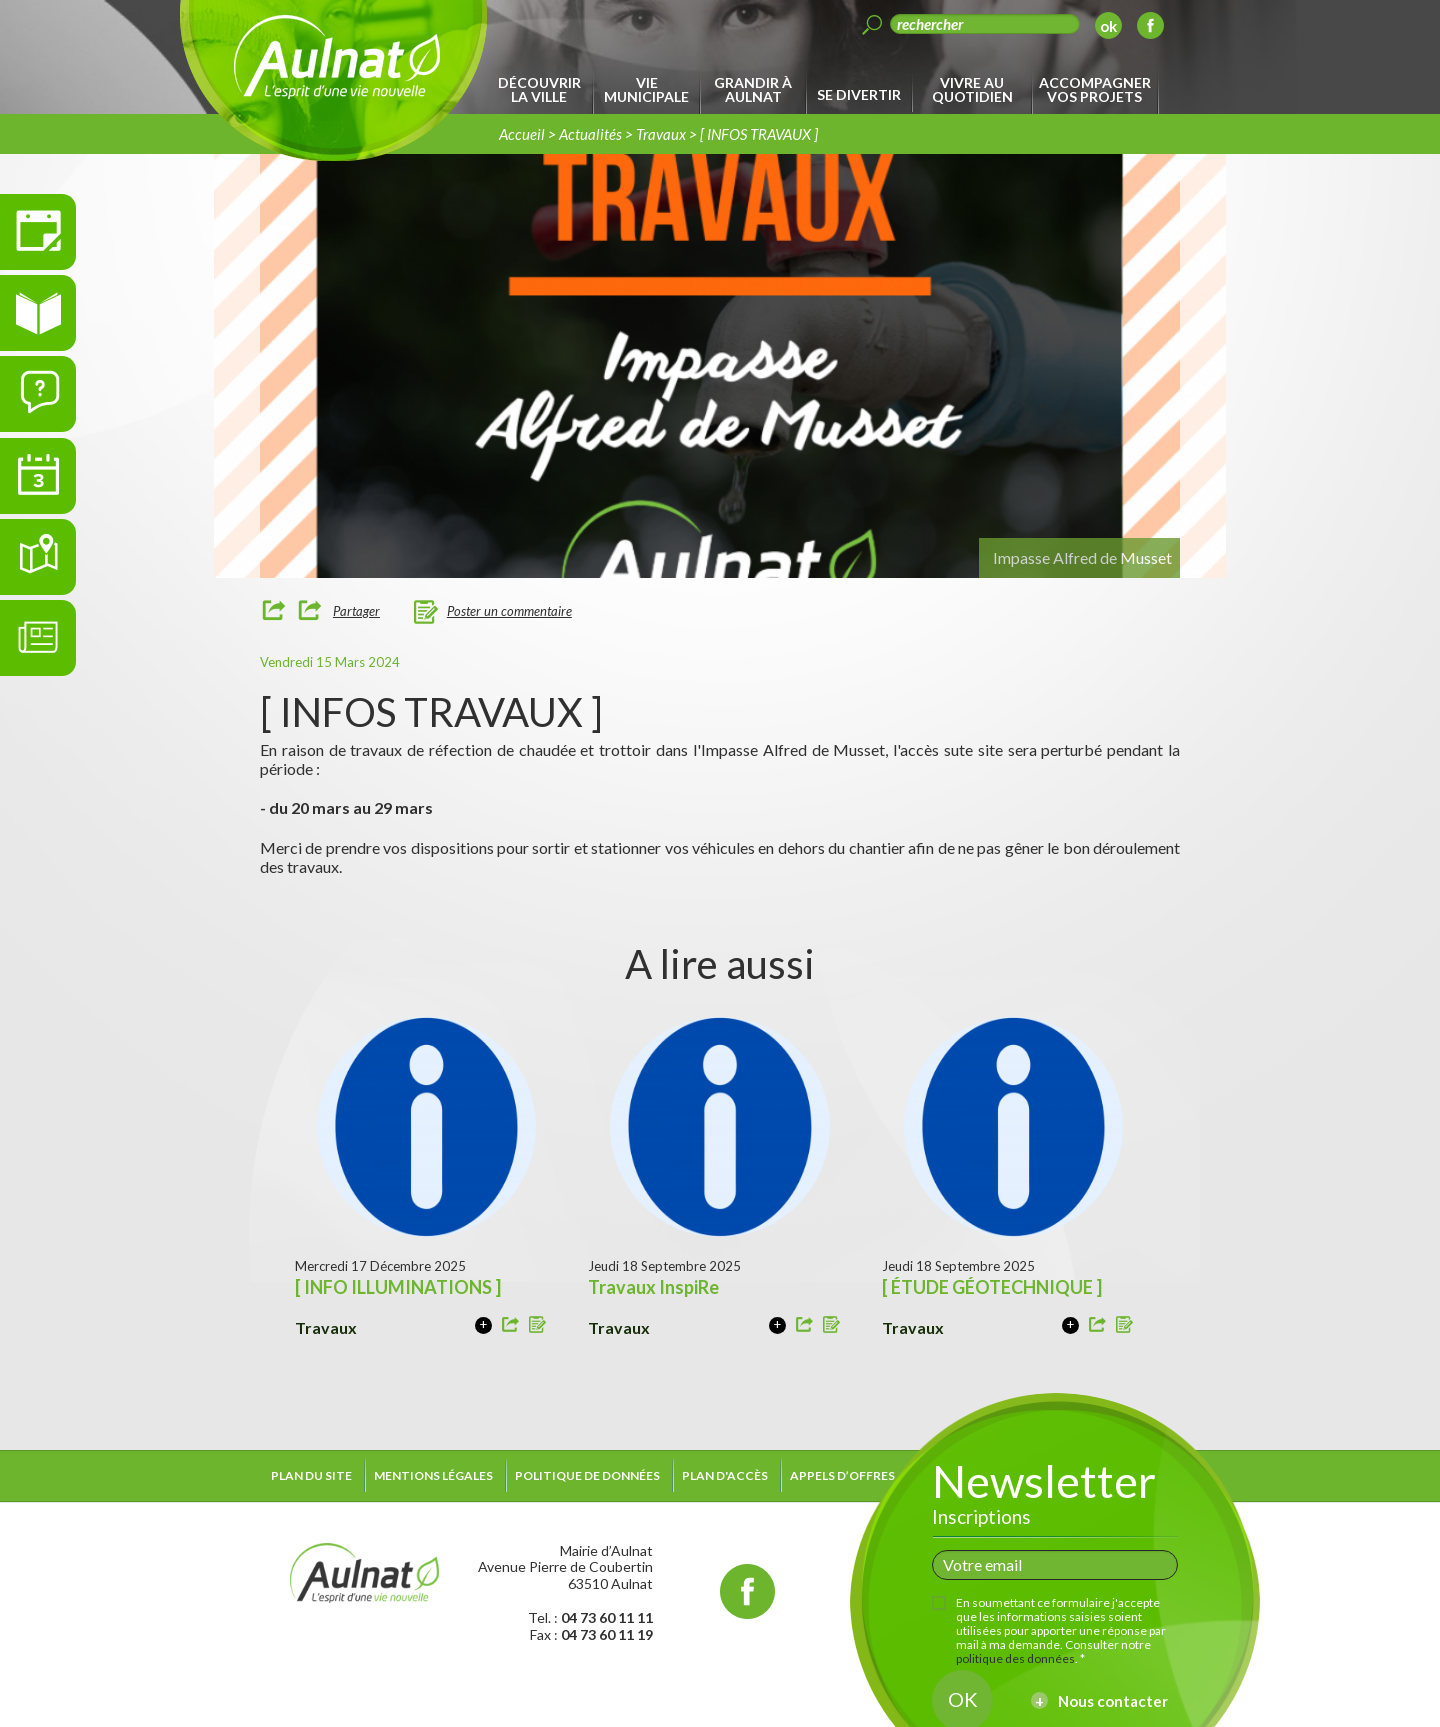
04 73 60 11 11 (607, 1617)
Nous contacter (1113, 1701)
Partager (356, 611)
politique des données (1015, 1658)
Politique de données (587, 1475)
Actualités (590, 134)
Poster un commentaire (509, 611)
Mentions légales (433, 1475)
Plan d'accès (725, 1475)
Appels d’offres (842, 1475)
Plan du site (311, 1475)
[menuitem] (542, 90)
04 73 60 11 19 (607, 1634)
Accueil (522, 134)
